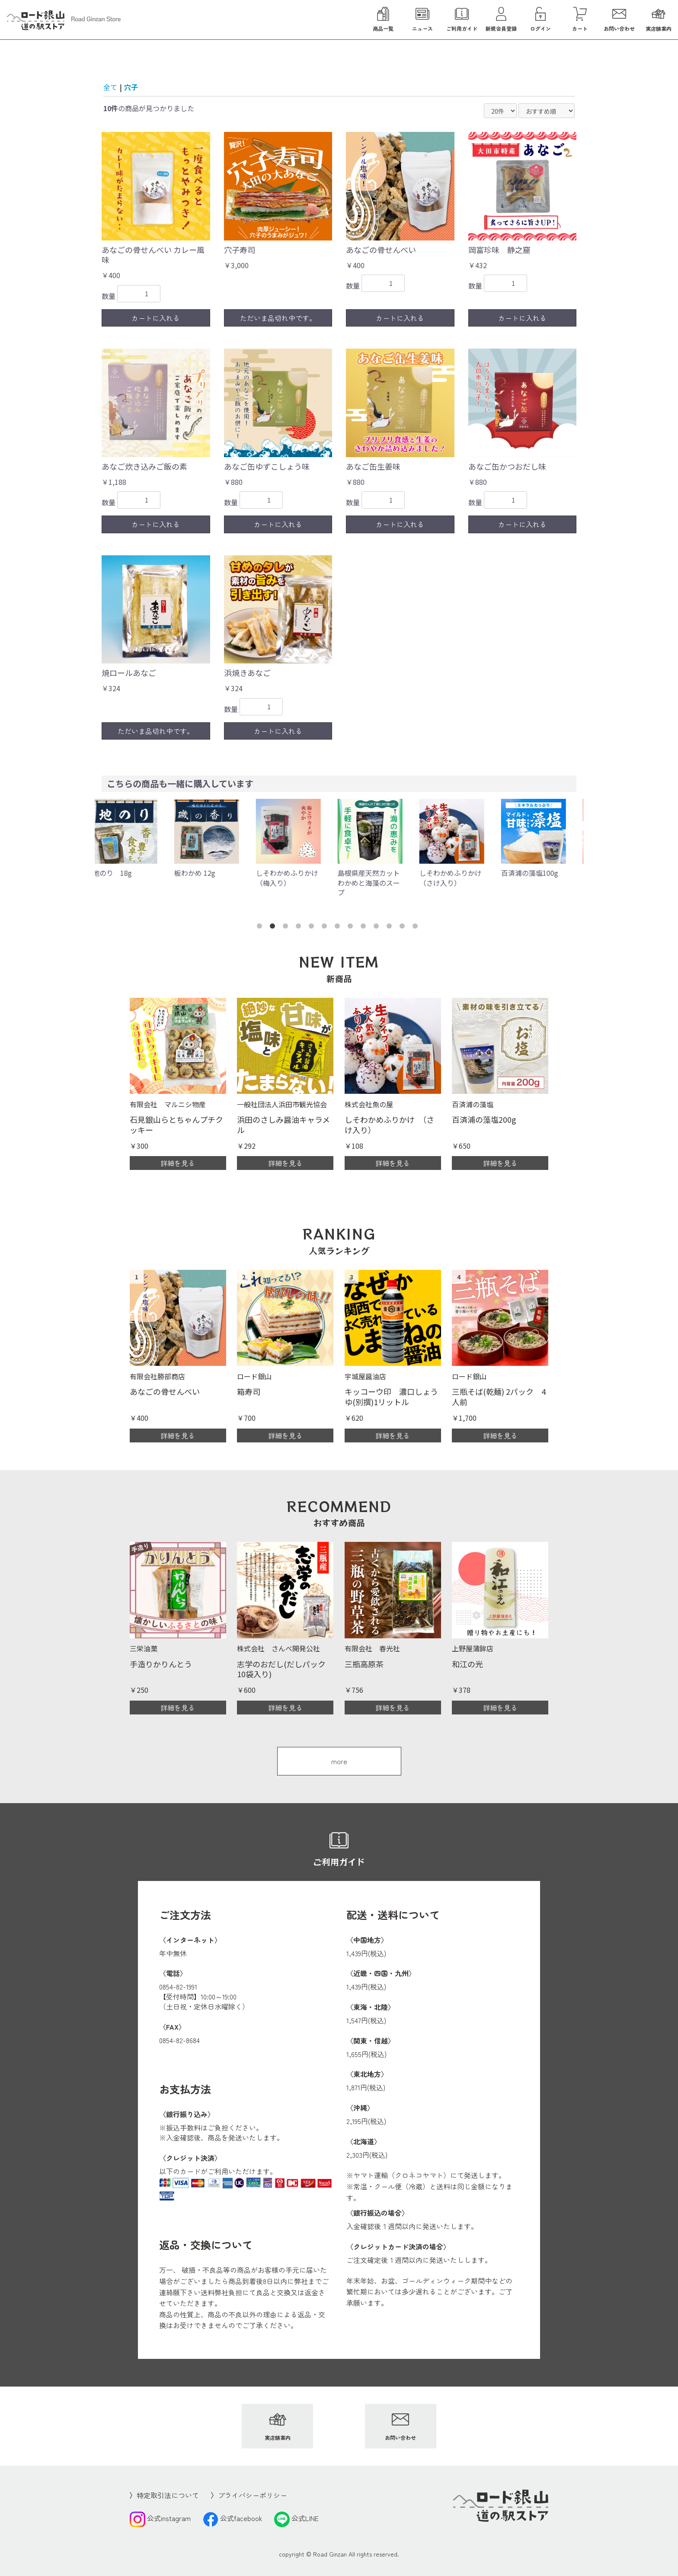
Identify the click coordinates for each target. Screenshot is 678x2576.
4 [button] (300, 927)
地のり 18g (121, 873)
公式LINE (296, 2518)
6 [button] (326, 927)
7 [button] (339, 927)
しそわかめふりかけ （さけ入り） (463, 878)
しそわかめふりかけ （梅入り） (299, 878)
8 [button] (352, 927)
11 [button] (391, 927)
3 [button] (287, 927)
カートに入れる (155, 318)
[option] (135, 838)
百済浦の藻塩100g (538, 873)
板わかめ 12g (203, 873)
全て (110, 87)
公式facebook (232, 2518)
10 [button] (378, 927)
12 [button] (404, 927)
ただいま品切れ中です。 (278, 318)
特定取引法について (168, 2495)
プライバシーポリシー (252, 2495)
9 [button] (365, 927)
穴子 (131, 87)
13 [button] (417, 927)
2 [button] (274, 927)
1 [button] (261, 927)
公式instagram (160, 2518)
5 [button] (313, 927)
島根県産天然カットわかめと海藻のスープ (378, 882)
